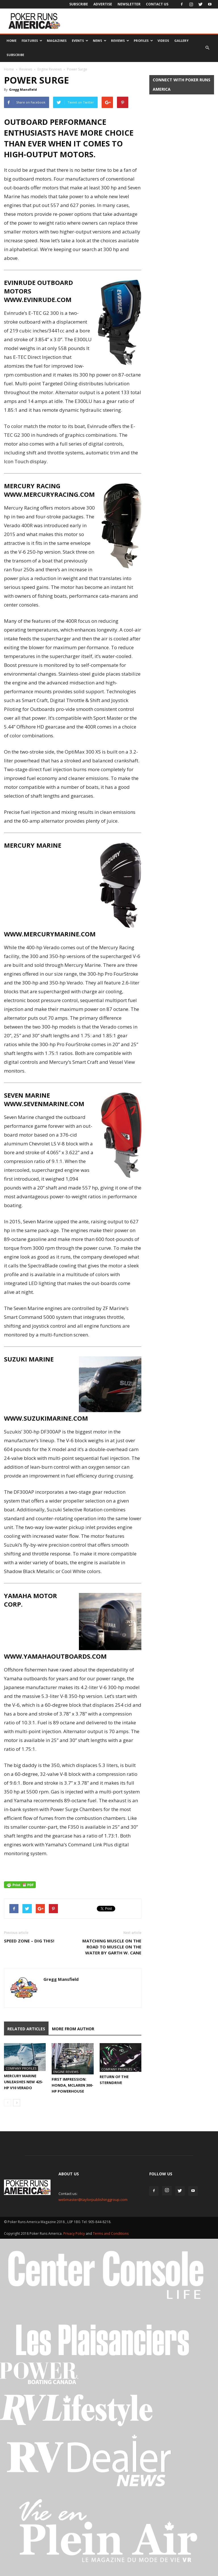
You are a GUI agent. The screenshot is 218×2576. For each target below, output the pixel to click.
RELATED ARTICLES (26, 2028)
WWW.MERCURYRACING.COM (49, 494)
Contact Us (157, 4)
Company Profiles (21, 2068)
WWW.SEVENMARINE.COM (44, 1103)
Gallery (181, 40)
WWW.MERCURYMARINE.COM (50, 934)
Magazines (57, 40)
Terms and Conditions (111, 2233)
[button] (207, 48)
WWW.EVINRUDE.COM (38, 299)
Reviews (120, 40)
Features (32, 40)
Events (80, 40)
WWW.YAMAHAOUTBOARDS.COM (55, 1656)
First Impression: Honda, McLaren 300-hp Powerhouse (72, 2085)
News (99, 40)
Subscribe (78, 4)
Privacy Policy (74, 2233)
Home (11, 40)
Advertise (102, 4)
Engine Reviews (49, 69)
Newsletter (129, 4)
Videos (163, 40)
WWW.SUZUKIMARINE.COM (46, 1418)
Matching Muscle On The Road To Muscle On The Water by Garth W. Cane (111, 1947)
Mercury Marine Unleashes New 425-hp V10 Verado (23, 2081)
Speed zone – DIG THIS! (29, 1941)
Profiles (143, 40)
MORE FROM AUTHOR (73, 2028)
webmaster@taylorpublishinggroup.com (92, 2199)
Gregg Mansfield (23, 89)
